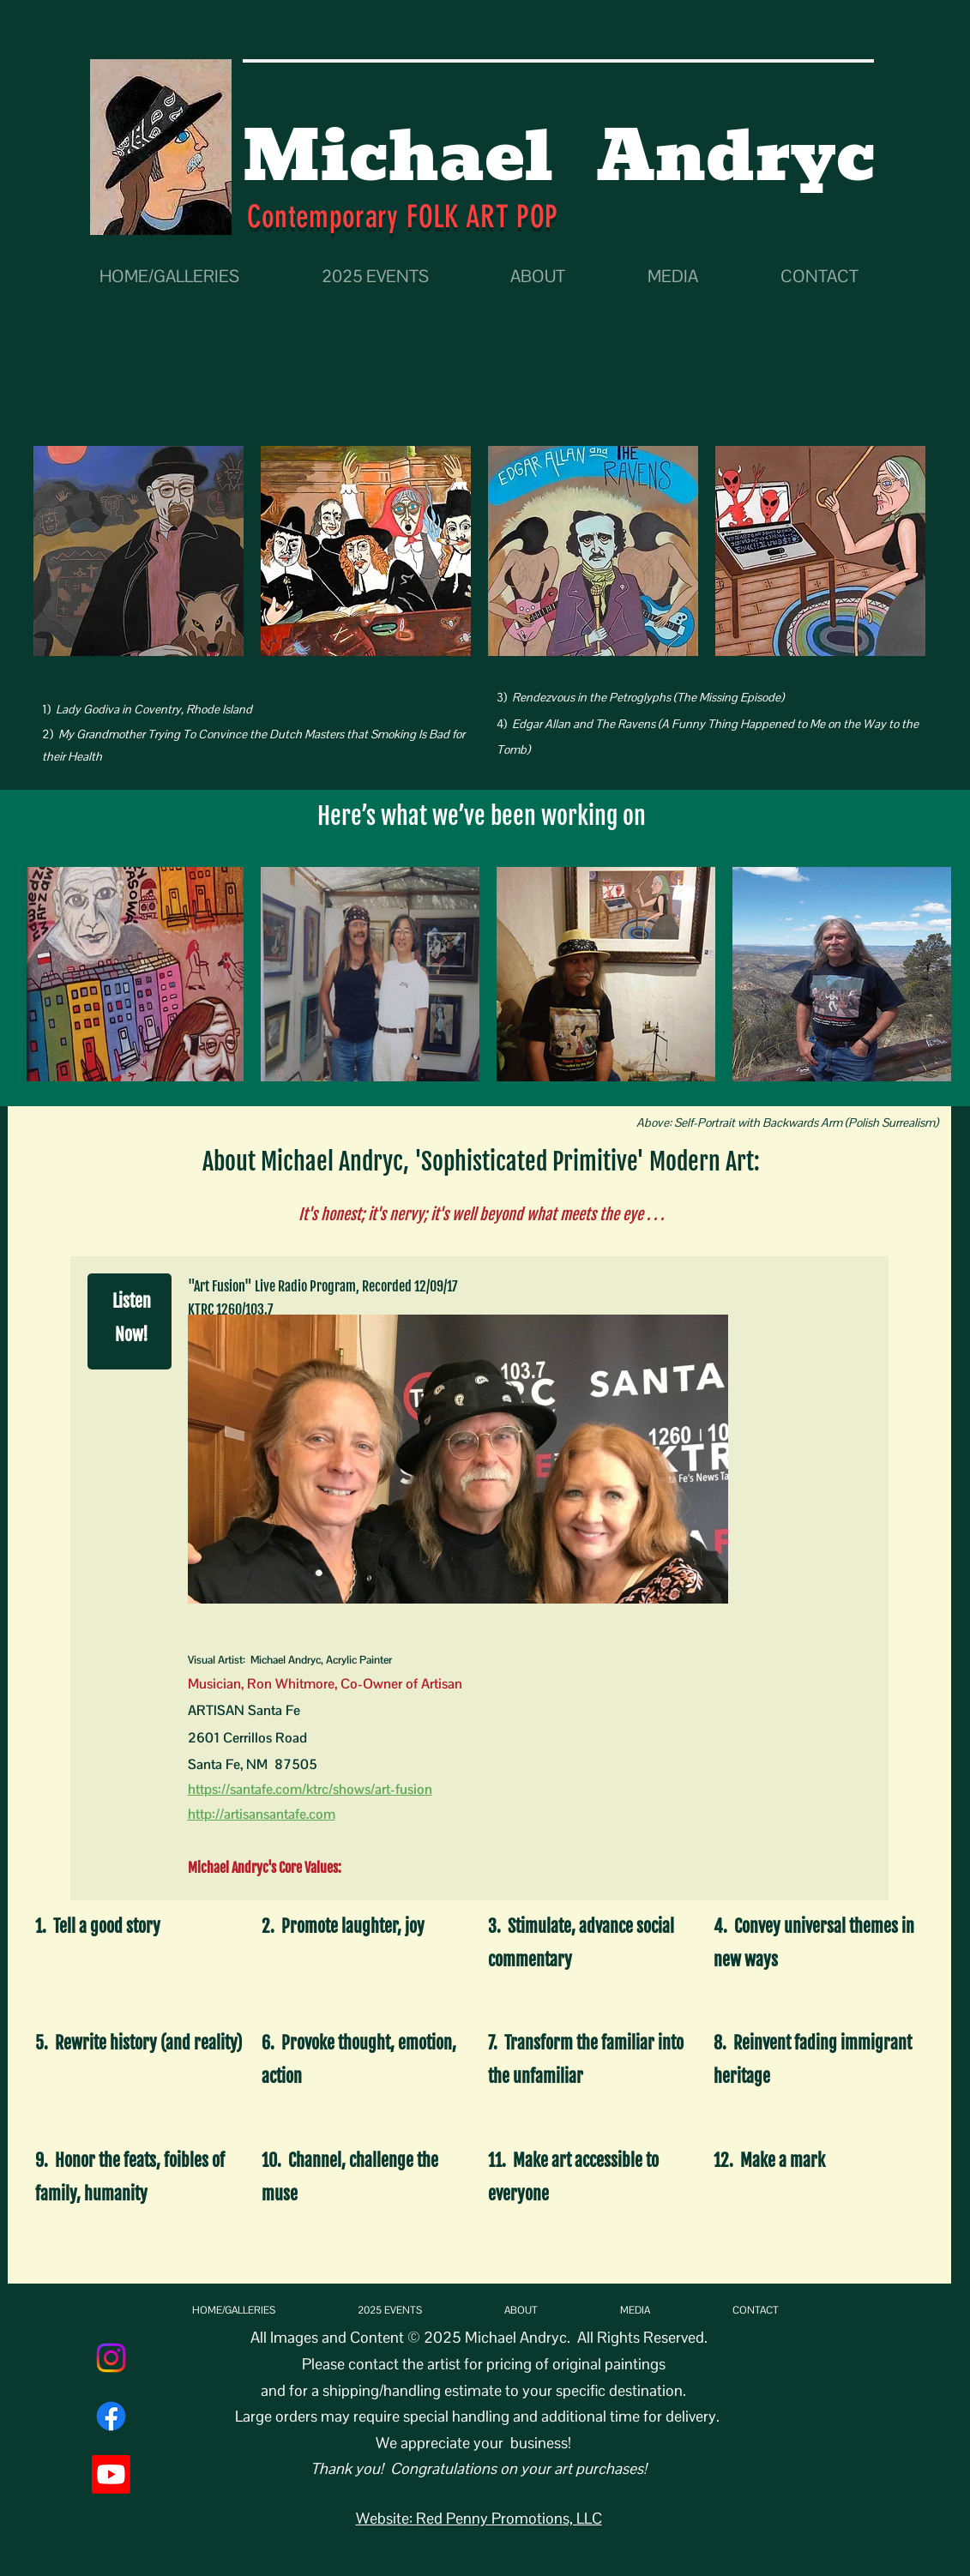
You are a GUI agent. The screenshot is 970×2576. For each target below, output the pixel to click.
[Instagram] (111, 2357)
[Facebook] (111, 2416)
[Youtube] (111, 2474)
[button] (134, 974)
